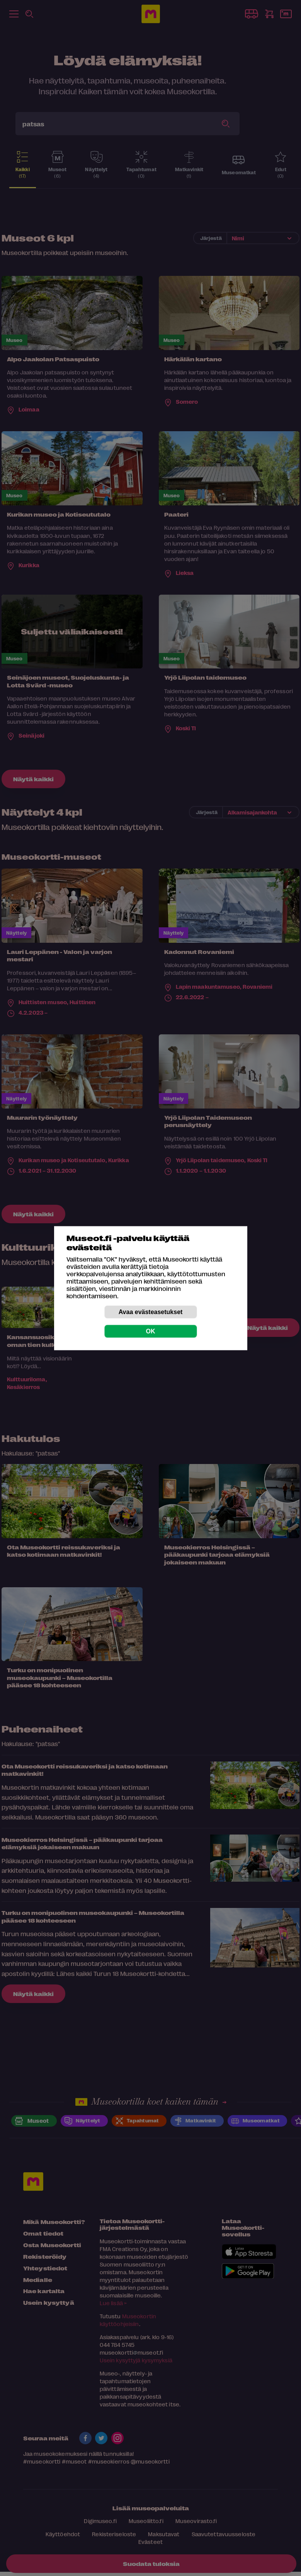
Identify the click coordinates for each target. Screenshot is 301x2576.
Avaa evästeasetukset (151, 1311)
